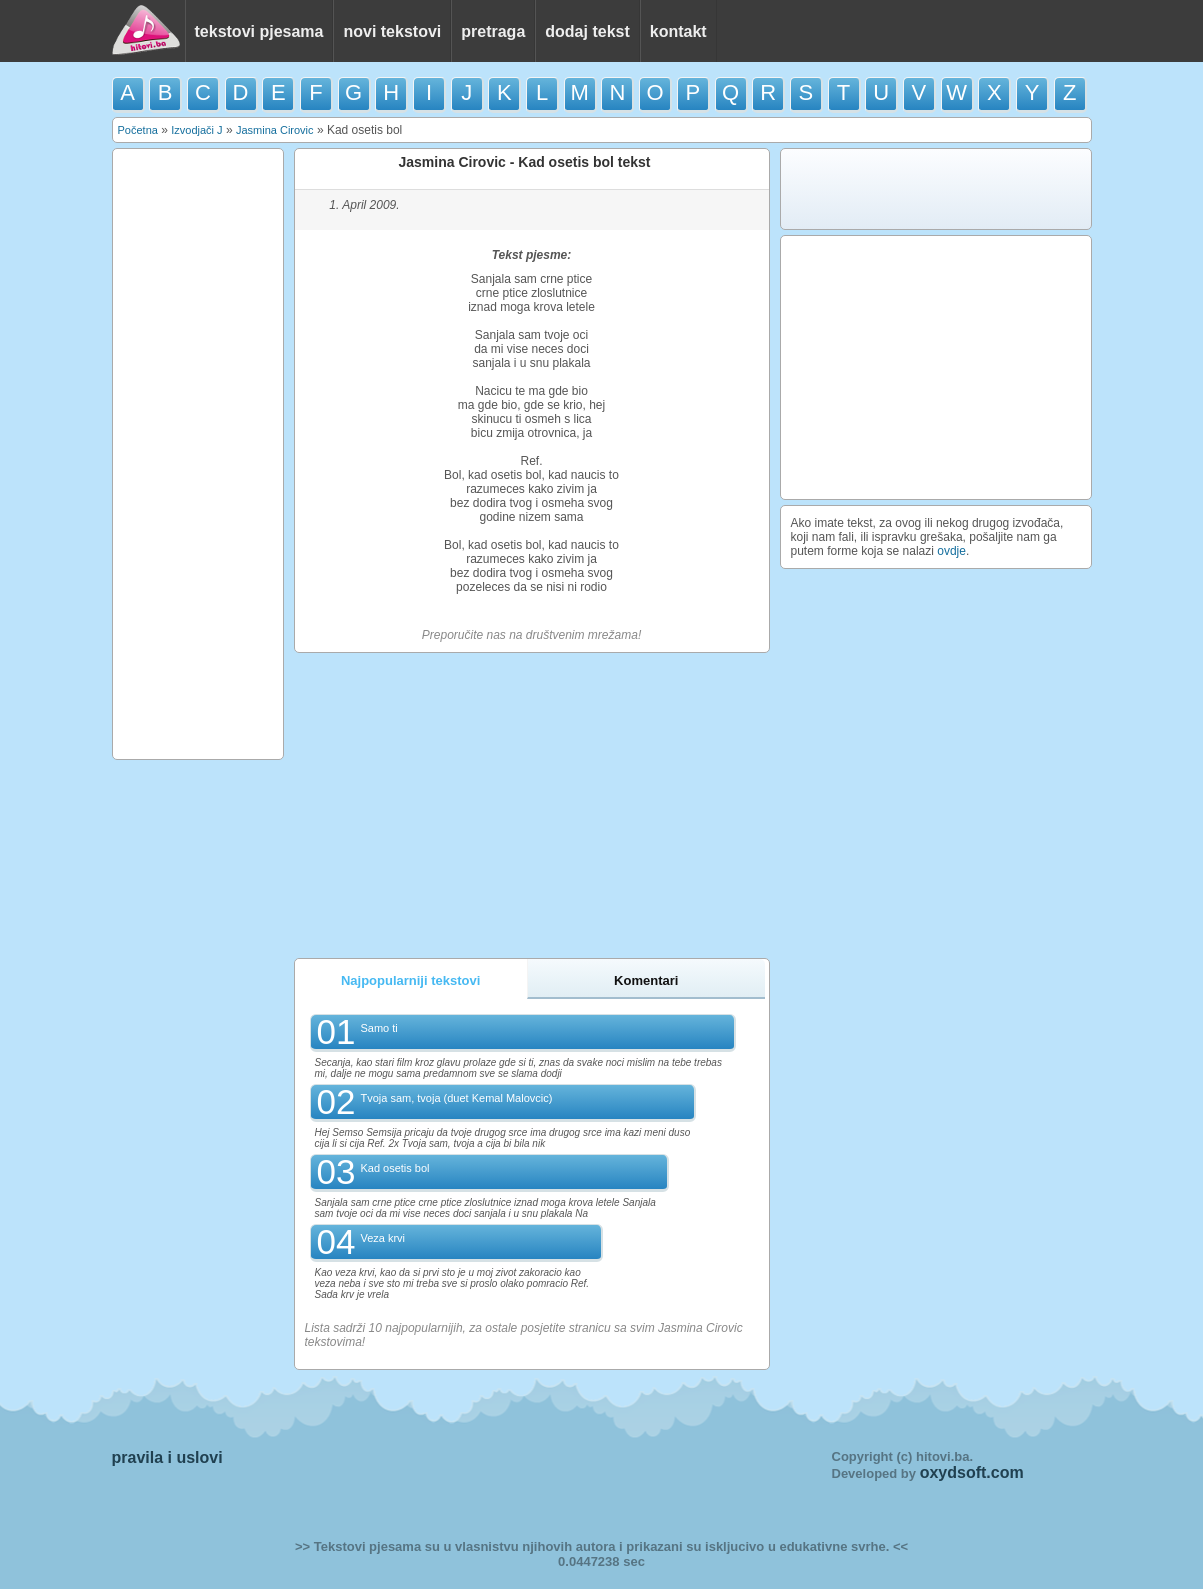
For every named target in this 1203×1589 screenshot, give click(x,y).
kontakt (678, 31)
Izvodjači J (196, 130)
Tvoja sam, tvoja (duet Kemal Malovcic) (456, 1098)
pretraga (493, 31)
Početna (138, 130)
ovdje (951, 551)
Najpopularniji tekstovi (410, 980)
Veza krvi (382, 1238)
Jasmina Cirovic (275, 130)
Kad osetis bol (394, 1168)
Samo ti (378, 1028)
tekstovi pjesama (259, 31)
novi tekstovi (392, 31)
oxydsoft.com (972, 1472)
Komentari (646, 980)
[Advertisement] (198, 454)
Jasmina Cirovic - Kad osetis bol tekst (524, 162)
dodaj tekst (587, 31)
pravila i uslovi (167, 1457)
